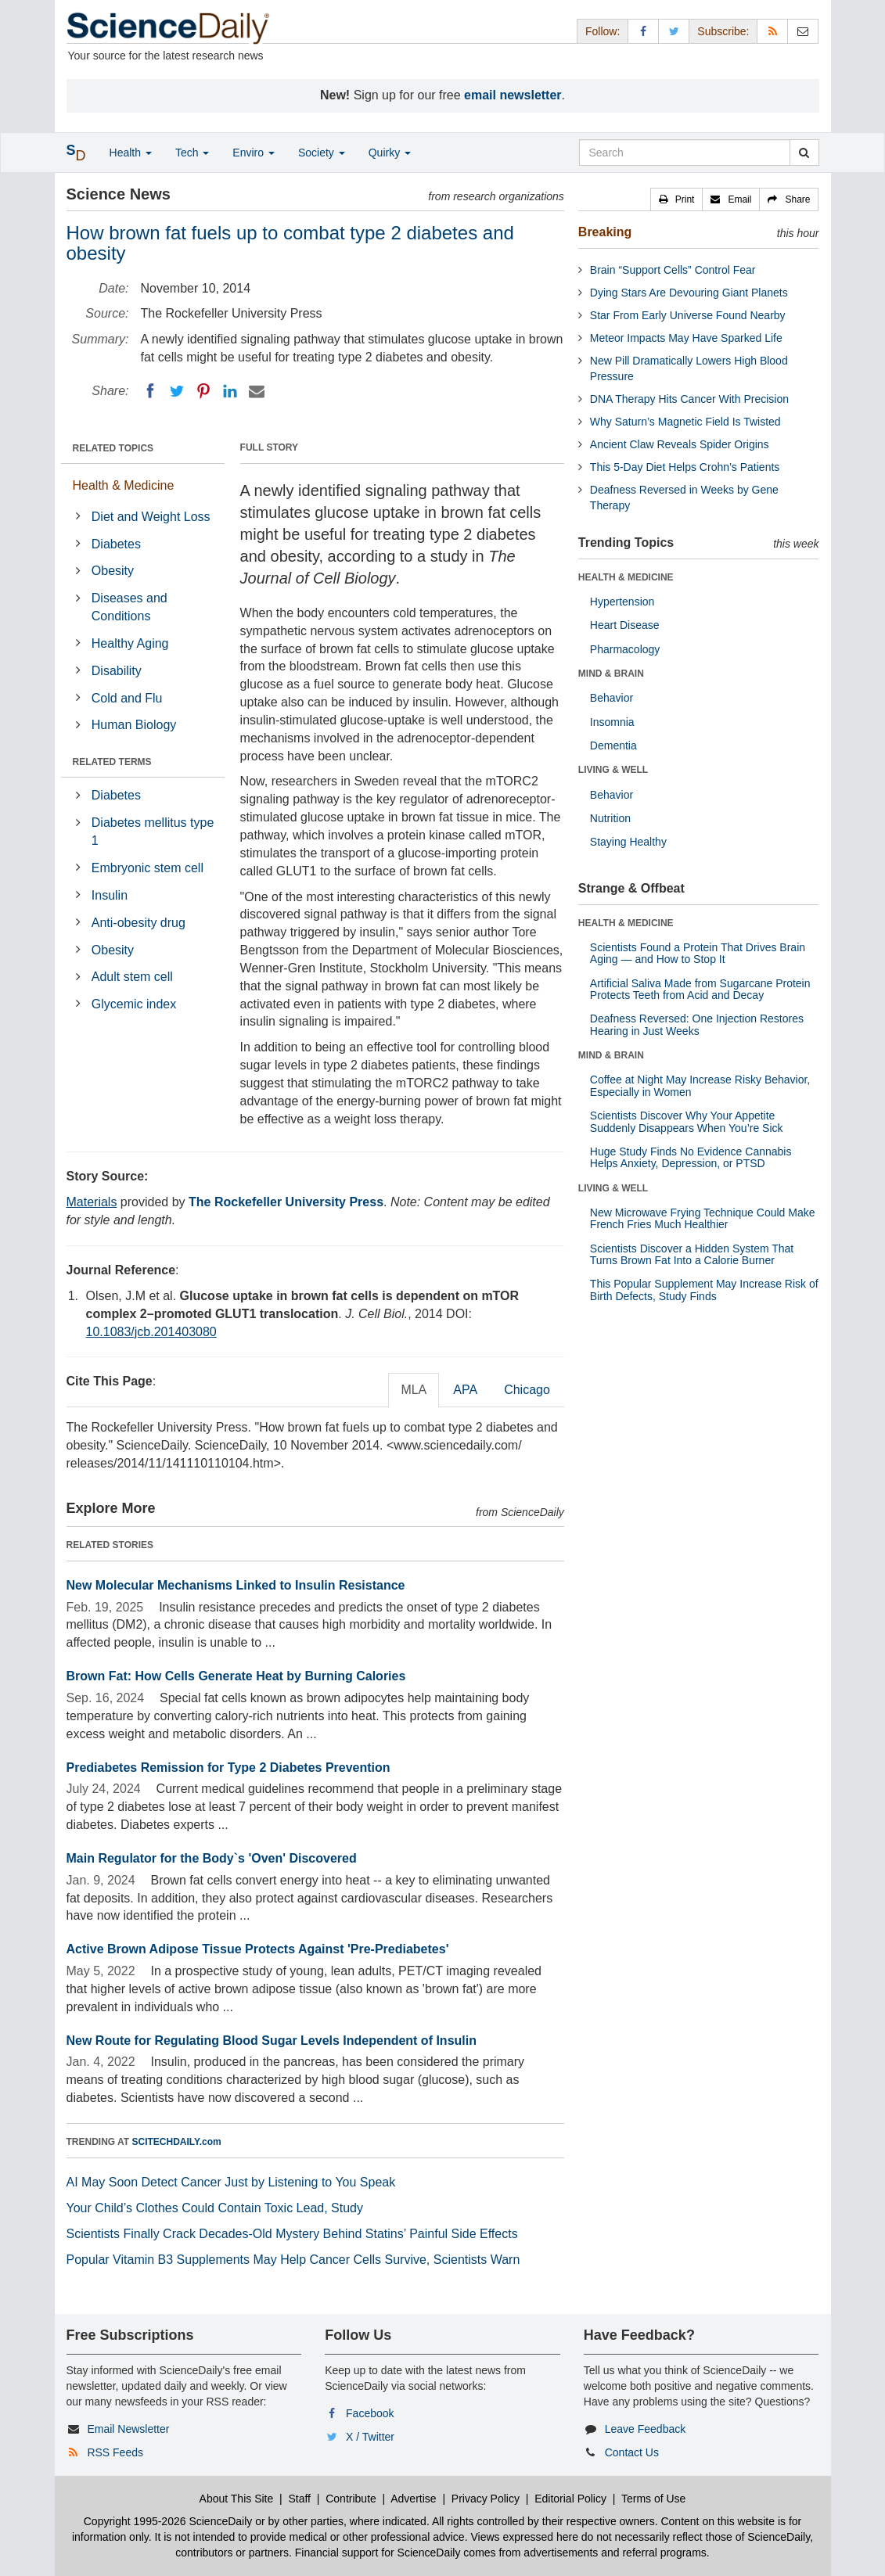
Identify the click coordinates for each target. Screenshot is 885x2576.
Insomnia (612, 722)
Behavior (611, 698)
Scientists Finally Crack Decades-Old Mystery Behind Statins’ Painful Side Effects (292, 2233)
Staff (299, 2498)
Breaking (604, 232)
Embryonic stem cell (147, 868)
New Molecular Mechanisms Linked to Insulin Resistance (236, 1585)
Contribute (351, 2498)
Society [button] (321, 152)
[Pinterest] (203, 391)
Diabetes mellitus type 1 (153, 831)
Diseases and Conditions (129, 607)
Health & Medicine (123, 485)
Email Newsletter (128, 2429)
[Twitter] (176, 391)
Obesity (113, 570)
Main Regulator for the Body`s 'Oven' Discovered (212, 1858)
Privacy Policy (485, 2498)
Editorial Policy (570, 2498)
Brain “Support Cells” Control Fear (673, 270)
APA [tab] (465, 1389)
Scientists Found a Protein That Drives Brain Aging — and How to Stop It (697, 953)
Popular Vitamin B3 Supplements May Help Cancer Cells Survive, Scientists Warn (293, 2259)
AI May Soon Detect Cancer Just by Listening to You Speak (231, 2182)
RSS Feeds (115, 2452)
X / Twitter (370, 2436)
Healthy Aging (130, 643)
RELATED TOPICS (113, 448)
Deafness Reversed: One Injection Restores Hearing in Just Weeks (697, 1024)
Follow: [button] (602, 31)
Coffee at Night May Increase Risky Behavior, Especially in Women (700, 1085)
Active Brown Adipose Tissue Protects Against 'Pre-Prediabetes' (258, 1949)
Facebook (370, 2413)
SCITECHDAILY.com (176, 2141)
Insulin (110, 895)
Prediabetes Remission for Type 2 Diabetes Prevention (228, 1767)
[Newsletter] (802, 31)
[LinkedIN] (230, 391)
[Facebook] (150, 391)
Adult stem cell (132, 976)
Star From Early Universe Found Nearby (688, 315)
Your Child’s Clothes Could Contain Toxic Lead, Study (215, 2208)
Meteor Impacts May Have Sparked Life (686, 338)
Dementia (613, 745)
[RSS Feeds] (772, 31)
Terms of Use (653, 2498)
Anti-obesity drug (138, 922)
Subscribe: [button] (723, 31)
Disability (117, 670)
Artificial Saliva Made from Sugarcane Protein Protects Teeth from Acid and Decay (700, 989)
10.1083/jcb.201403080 (151, 1331)
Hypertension (622, 601)
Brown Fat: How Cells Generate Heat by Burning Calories (236, 1676)
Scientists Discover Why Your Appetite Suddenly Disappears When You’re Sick (686, 1121)
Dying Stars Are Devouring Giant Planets (689, 292)
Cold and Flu (127, 698)
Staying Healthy (628, 841)
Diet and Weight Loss (151, 516)
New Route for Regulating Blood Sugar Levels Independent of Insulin (272, 2040)
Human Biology (134, 724)
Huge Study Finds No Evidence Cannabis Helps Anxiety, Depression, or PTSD (691, 1157)
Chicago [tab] (527, 1389)
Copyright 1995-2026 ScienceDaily (168, 2521)
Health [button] (131, 152)
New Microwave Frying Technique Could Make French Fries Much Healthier (702, 1218)
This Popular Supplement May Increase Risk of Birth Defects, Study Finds (704, 1289)
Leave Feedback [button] (645, 2429)
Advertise (413, 2498)
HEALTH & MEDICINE (626, 577)
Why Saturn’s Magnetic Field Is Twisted (685, 421)
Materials (92, 1202)
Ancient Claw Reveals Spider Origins (679, 444)
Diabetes (116, 544)
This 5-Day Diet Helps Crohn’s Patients (685, 467)
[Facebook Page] (643, 31)
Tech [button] (192, 152)
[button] (676, 199)
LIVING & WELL (613, 769)
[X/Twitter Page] (673, 31)
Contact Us (632, 2452)
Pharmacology (625, 649)
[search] (804, 152)
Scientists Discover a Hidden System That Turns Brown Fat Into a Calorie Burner (691, 1254)
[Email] (256, 391)
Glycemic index (134, 1004)
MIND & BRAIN (611, 673)
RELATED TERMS (112, 761)
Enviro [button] (253, 152)
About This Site (237, 2498)
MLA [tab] (413, 1389)
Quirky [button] (390, 152)
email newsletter (513, 95)
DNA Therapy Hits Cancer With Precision (689, 399)
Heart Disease (625, 625)
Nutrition (610, 818)
